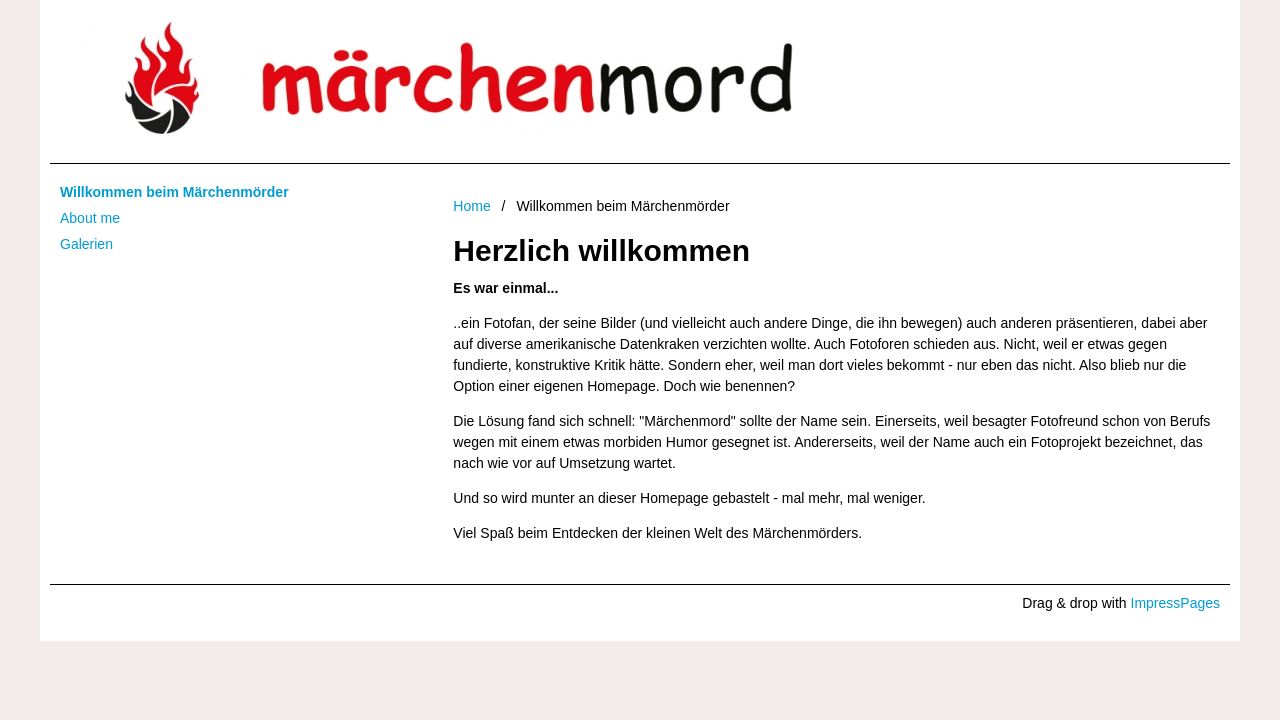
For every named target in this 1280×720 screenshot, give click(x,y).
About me (90, 218)
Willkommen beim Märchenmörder (174, 192)
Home (471, 206)
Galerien (86, 244)
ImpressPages (1175, 603)
